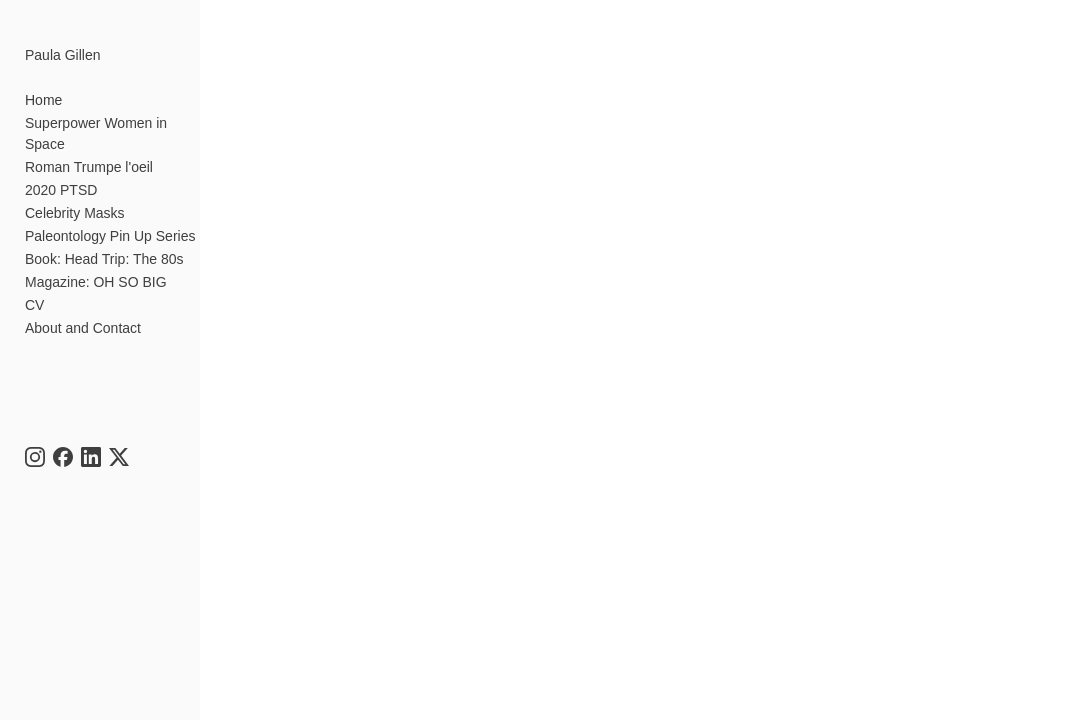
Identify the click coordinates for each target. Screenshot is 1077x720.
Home (43, 100)
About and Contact (83, 328)
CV (34, 305)
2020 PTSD (61, 190)
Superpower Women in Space (96, 133)
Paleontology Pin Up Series (110, 236)
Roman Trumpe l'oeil (89, 167)
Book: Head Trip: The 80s (104, 259)
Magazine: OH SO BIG (96, 282)
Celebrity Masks (75, 213)
